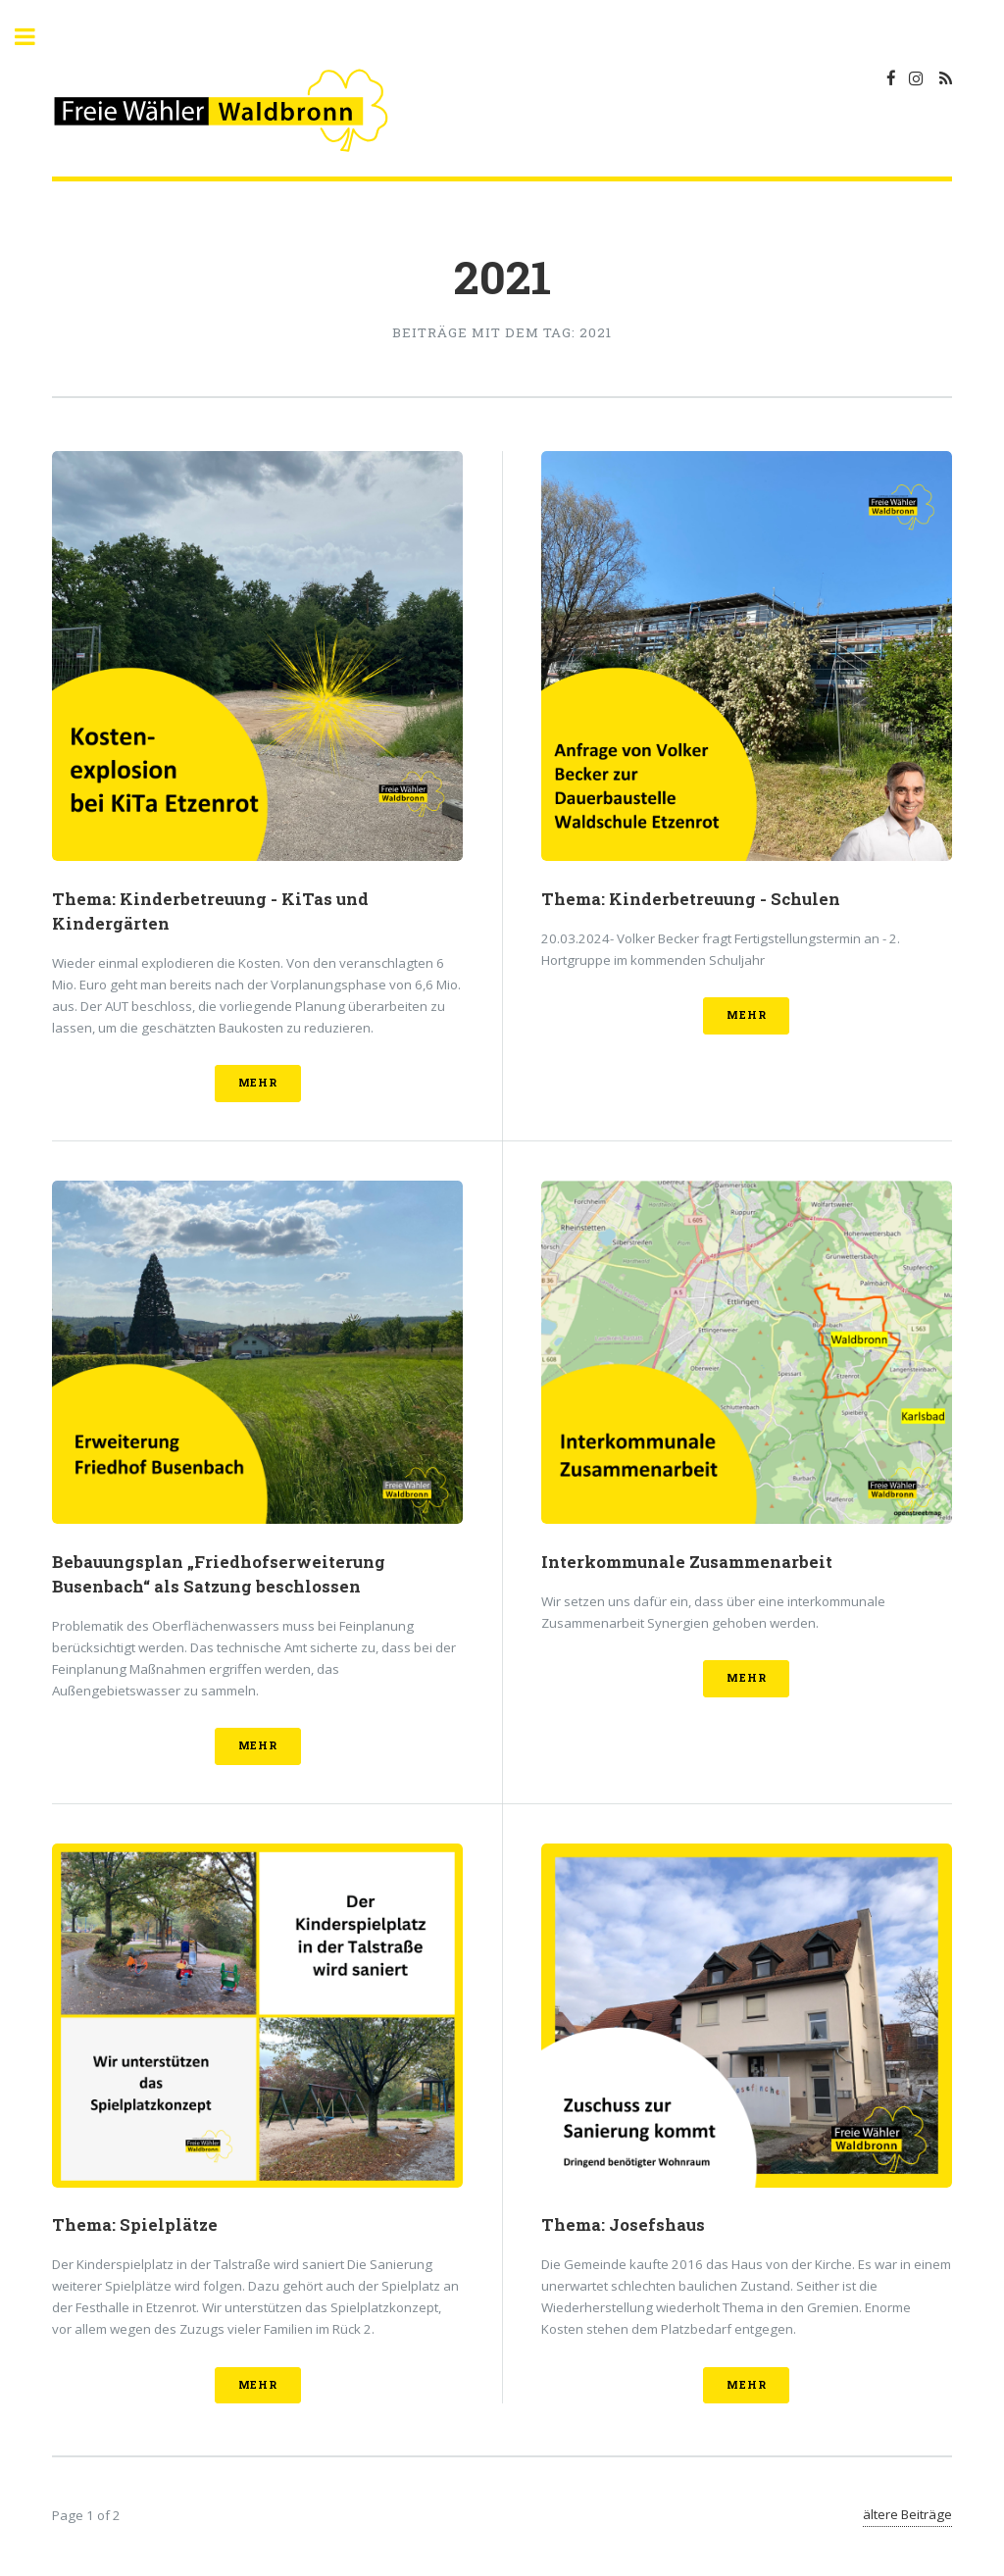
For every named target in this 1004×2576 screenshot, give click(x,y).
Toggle (35, 37)
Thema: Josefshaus (623, 2225)
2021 (502, 276)
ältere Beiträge (907, 2514)
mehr (257, 1082)
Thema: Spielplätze (135, 2225)
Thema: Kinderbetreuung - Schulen (690, 899)
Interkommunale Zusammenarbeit (686, 1562)
